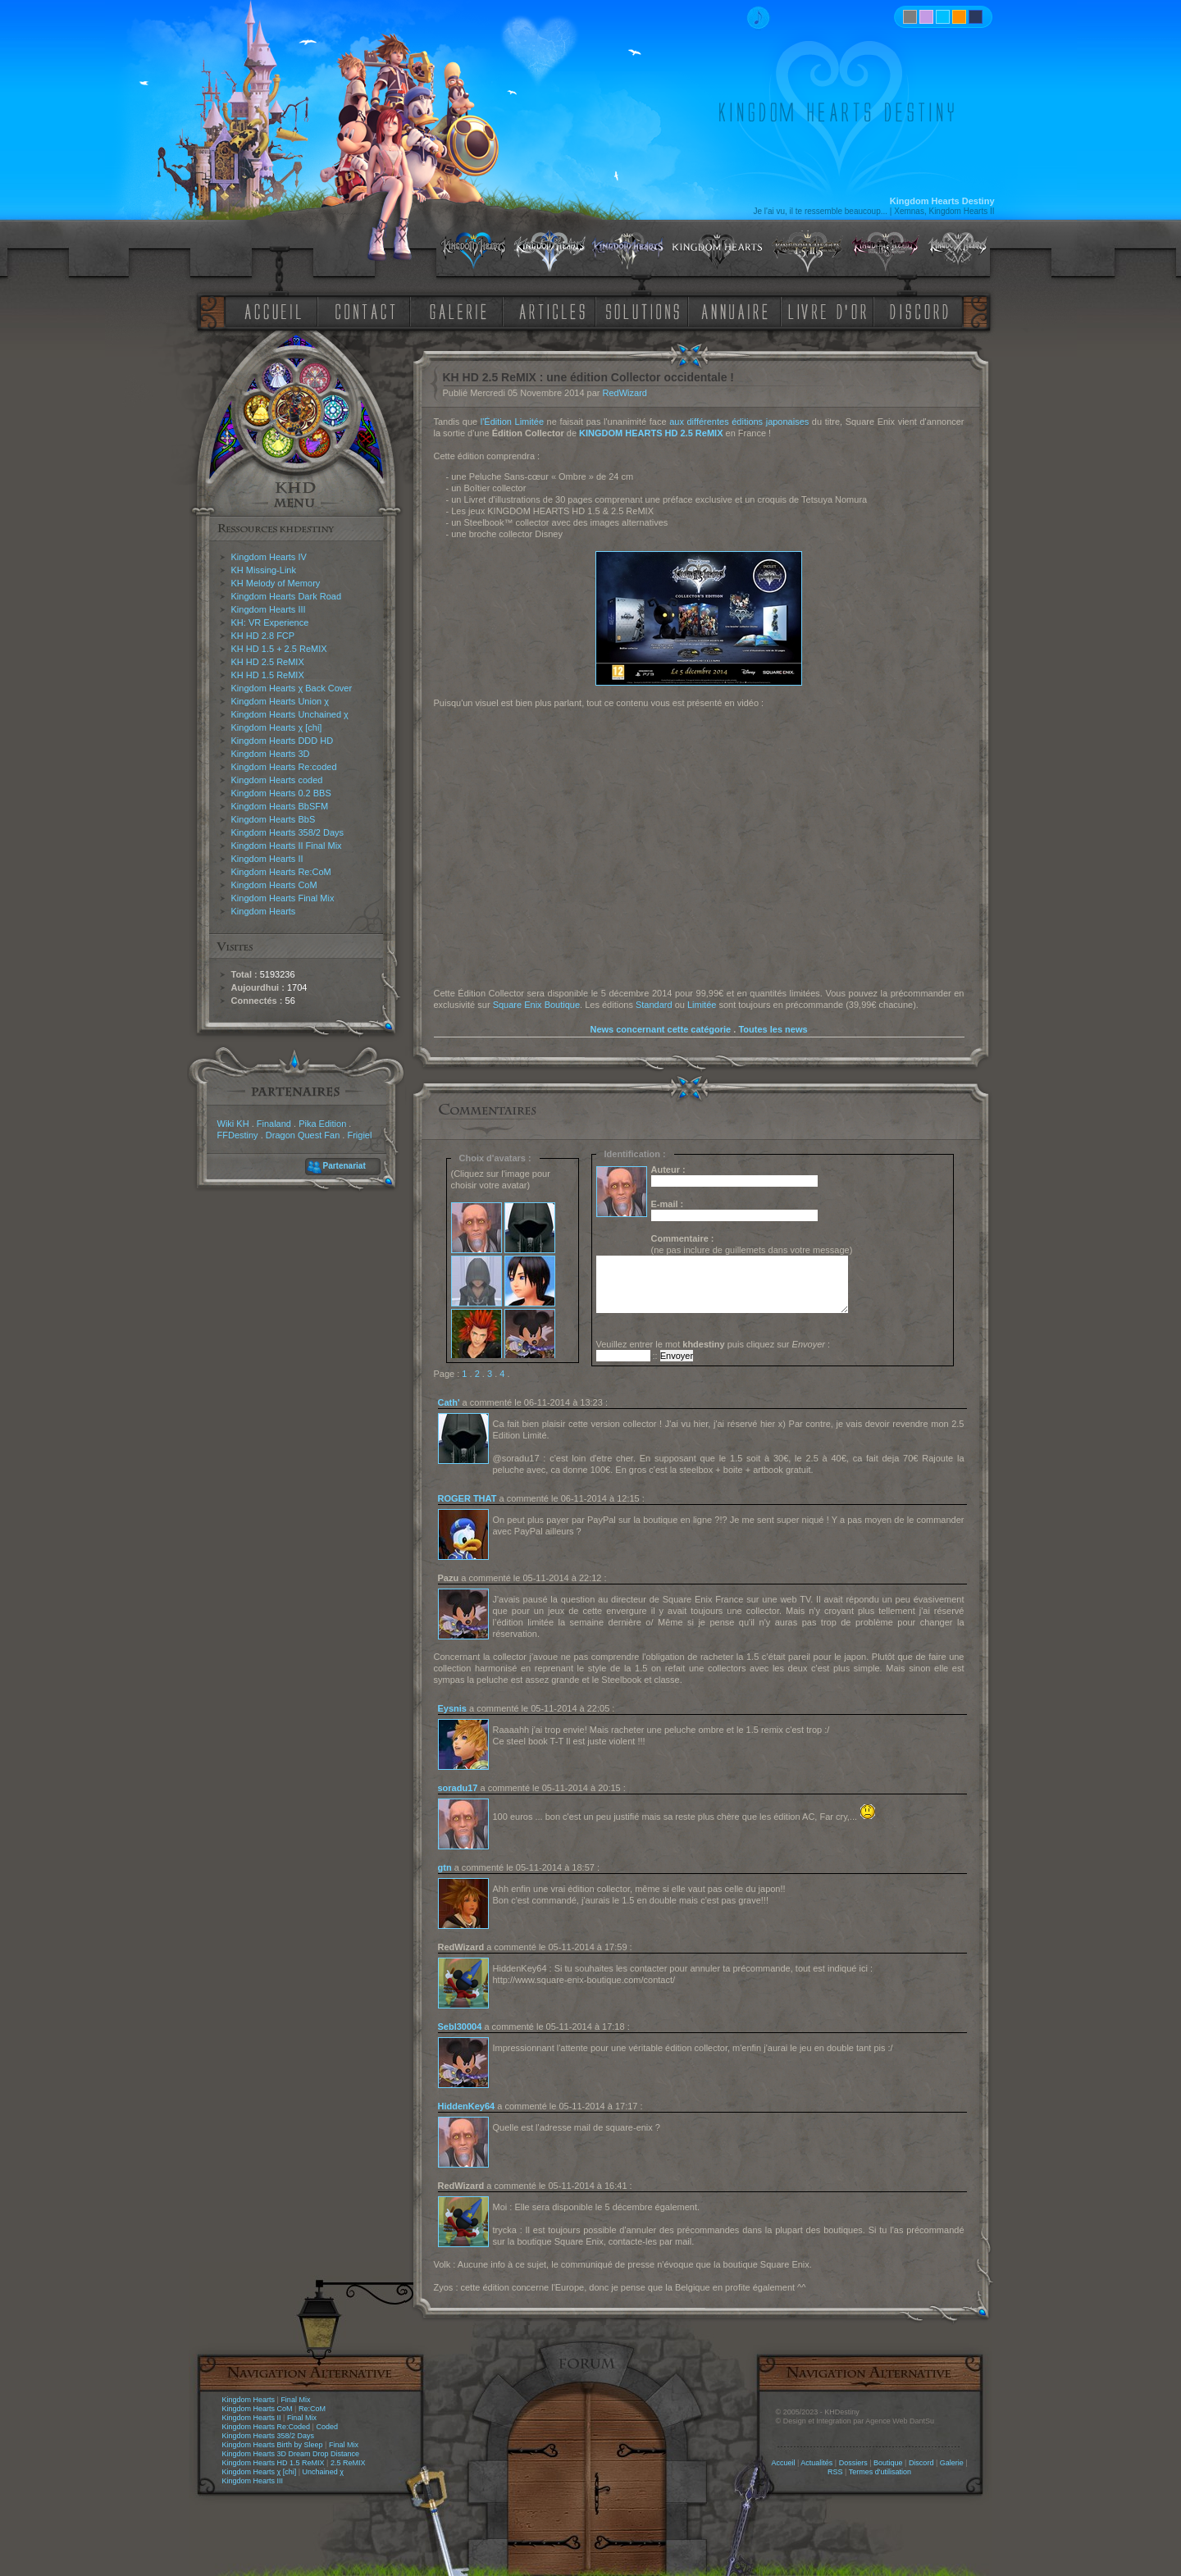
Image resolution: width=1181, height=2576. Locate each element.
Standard (654, 1005)
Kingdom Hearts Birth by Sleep (272, 2445)
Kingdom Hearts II (267, 859)
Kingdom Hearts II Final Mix (286, 845)
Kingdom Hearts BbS (273, 819)
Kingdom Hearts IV (269, 557)
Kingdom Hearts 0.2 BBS (281, 793)
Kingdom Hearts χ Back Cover (292, 688)
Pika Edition (322, 1123)
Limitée (701, 1005)
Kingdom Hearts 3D (270, 754)
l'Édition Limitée (512, 421)
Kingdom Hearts (263, 911)
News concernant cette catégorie (660, 1029)
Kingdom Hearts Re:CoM (281, 872)
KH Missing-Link (263, 570)
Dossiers (853, 2463)
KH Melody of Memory (276, 583)
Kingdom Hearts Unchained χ (290, 714)
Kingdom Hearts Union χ (280, 701)
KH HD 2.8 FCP (263, 636)
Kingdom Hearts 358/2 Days (287, 832)
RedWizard (625, 393)
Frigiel (359, 1135)
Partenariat (344, 1165)
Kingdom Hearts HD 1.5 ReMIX (273, 2463)
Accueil (783, 2463)
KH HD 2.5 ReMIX (267, 662)
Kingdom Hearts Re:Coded (266, 2427)
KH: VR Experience (270, 622)
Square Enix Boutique (536, 1005)
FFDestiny (237, 1135)
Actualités (816, 2463)
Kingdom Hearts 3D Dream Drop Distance (291, 2454)
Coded (327, 2427)
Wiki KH (233, 1123)
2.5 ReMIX (348, 2463)
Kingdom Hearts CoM (274, 885)
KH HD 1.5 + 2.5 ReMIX (279, 649)
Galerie (952, 2463)
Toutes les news (772, 1029)
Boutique (888, 2463)
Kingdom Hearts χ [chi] (276, 727)
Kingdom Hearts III (268, 609)
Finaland (274, 1123)
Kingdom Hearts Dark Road (286, 596)
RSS (835, 2472)
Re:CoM (312, 2409)
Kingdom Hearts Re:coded (284, 767)
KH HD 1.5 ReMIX (267, 675)
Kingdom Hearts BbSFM (280, 806)
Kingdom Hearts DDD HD (282, 740)
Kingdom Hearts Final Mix (283, 898)
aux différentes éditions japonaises (739, 421)
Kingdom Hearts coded (277, 780)
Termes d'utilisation (880, 2472)
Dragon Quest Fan (303, 1135)
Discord (921, 2463)
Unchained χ (323, 2472)
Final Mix (295, 2400)
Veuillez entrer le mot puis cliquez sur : (713, 1344)
